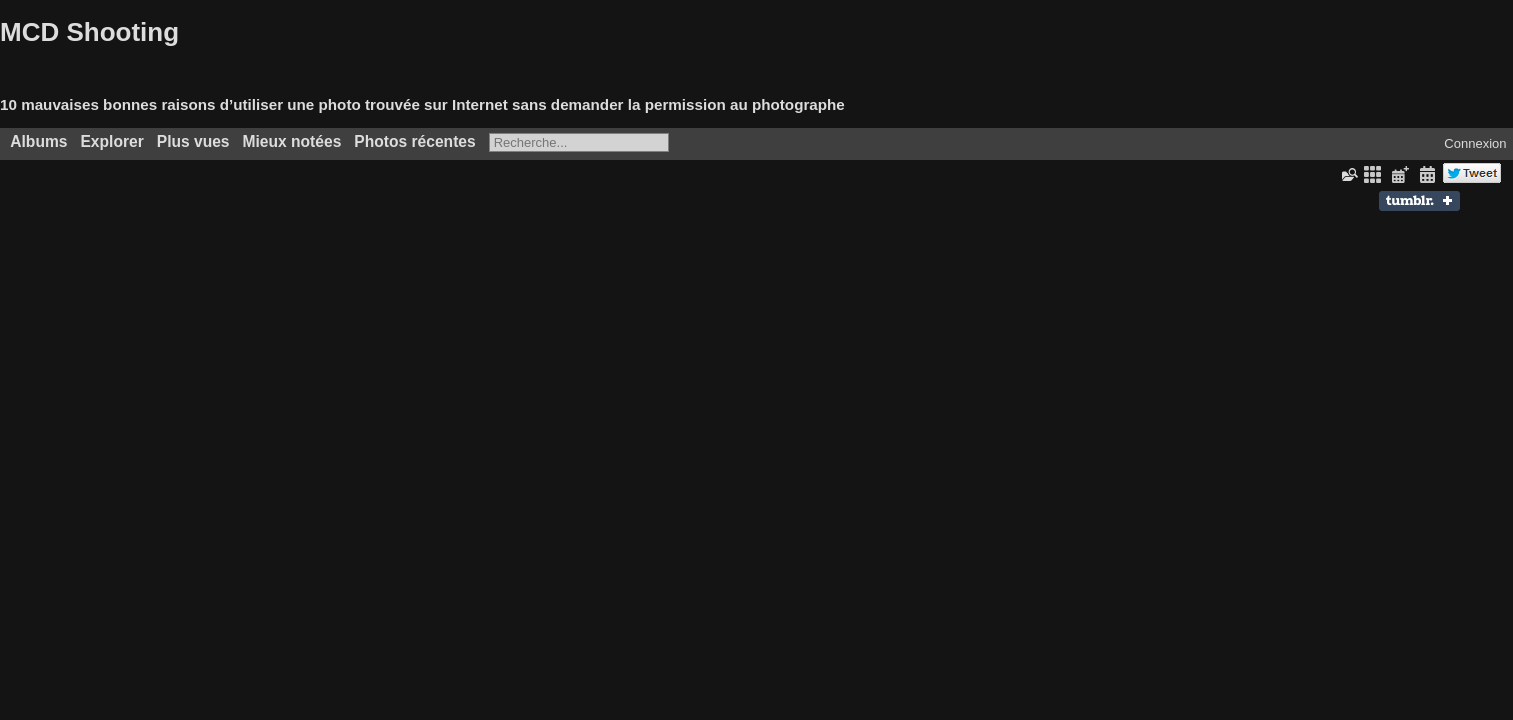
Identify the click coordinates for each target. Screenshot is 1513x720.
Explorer (111, 141)
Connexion (1475, 143)
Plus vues (193, 141)
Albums (38, 141)
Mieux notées (292, 141)
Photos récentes (414, 141)
